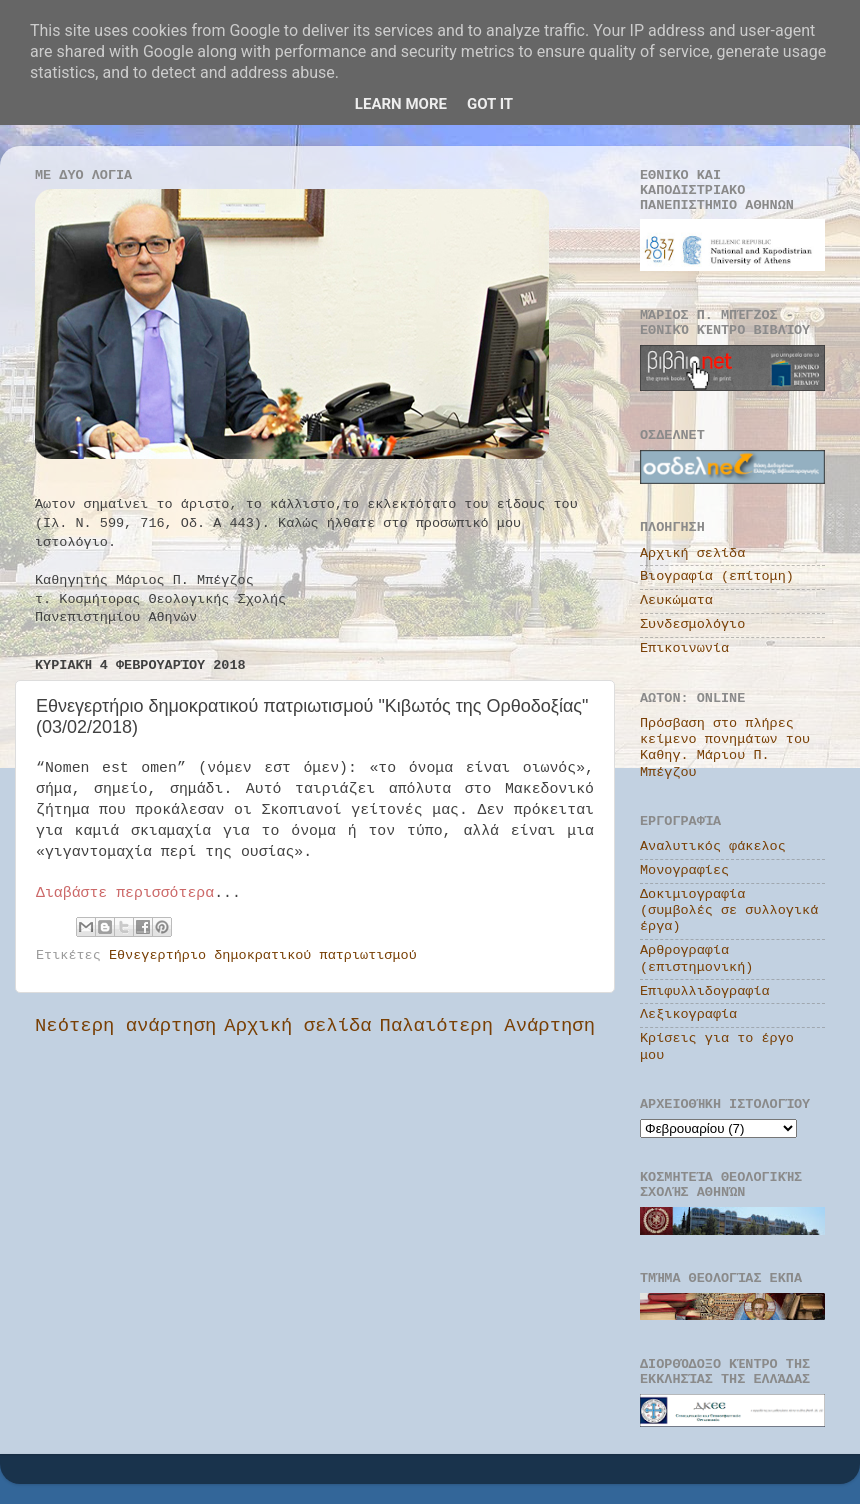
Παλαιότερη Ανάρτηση (487, 1026)
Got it (490, 104)
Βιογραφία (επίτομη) (717, 576)
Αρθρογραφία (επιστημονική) (696, 958)
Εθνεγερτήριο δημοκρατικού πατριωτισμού (263, 955)
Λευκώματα (676, 600)
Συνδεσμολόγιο (692, 624)
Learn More (401, 104)
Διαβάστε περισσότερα (125, 893)
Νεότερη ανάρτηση (125, 1026)
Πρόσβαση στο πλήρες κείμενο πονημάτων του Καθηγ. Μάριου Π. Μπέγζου (725, 748)
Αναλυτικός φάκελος (713, 846)
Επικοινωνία (684, 648)
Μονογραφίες (684, 870)
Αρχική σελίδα (297, 1026)
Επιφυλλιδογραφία (705, 991)
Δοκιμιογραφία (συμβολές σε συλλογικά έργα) (729, 910)
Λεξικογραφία (688, 1014)
